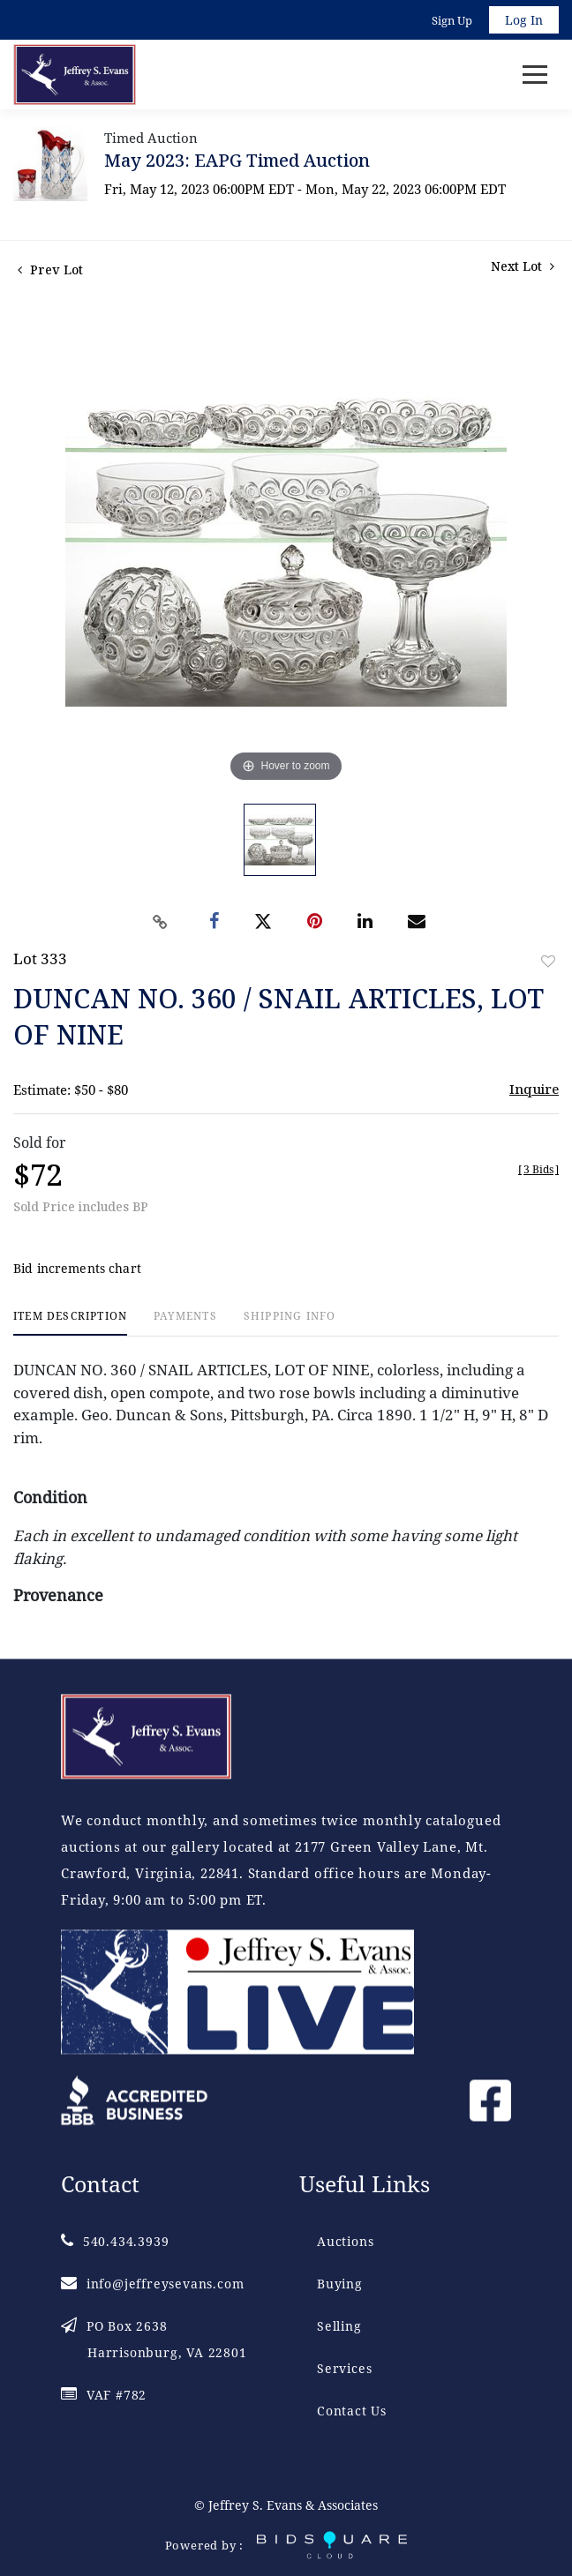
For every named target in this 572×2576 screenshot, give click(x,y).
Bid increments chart (77, 1268)
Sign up (452, 20)
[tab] (70, 1323)
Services (344, 2368)
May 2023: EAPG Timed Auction (237, 160)
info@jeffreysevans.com (152, 2283)
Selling (339, 2326)
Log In (524, 19)
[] (538, 1169)
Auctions (345, 2241)
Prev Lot (50, 269)
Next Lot (522, 265)
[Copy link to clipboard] (160, 921)
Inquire (534, 1088)
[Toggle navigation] (535, 75)
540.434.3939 (115, 2241)
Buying (340, 2283)
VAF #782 (104, 2394)
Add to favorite (548, 961)
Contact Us (352, 2410)
